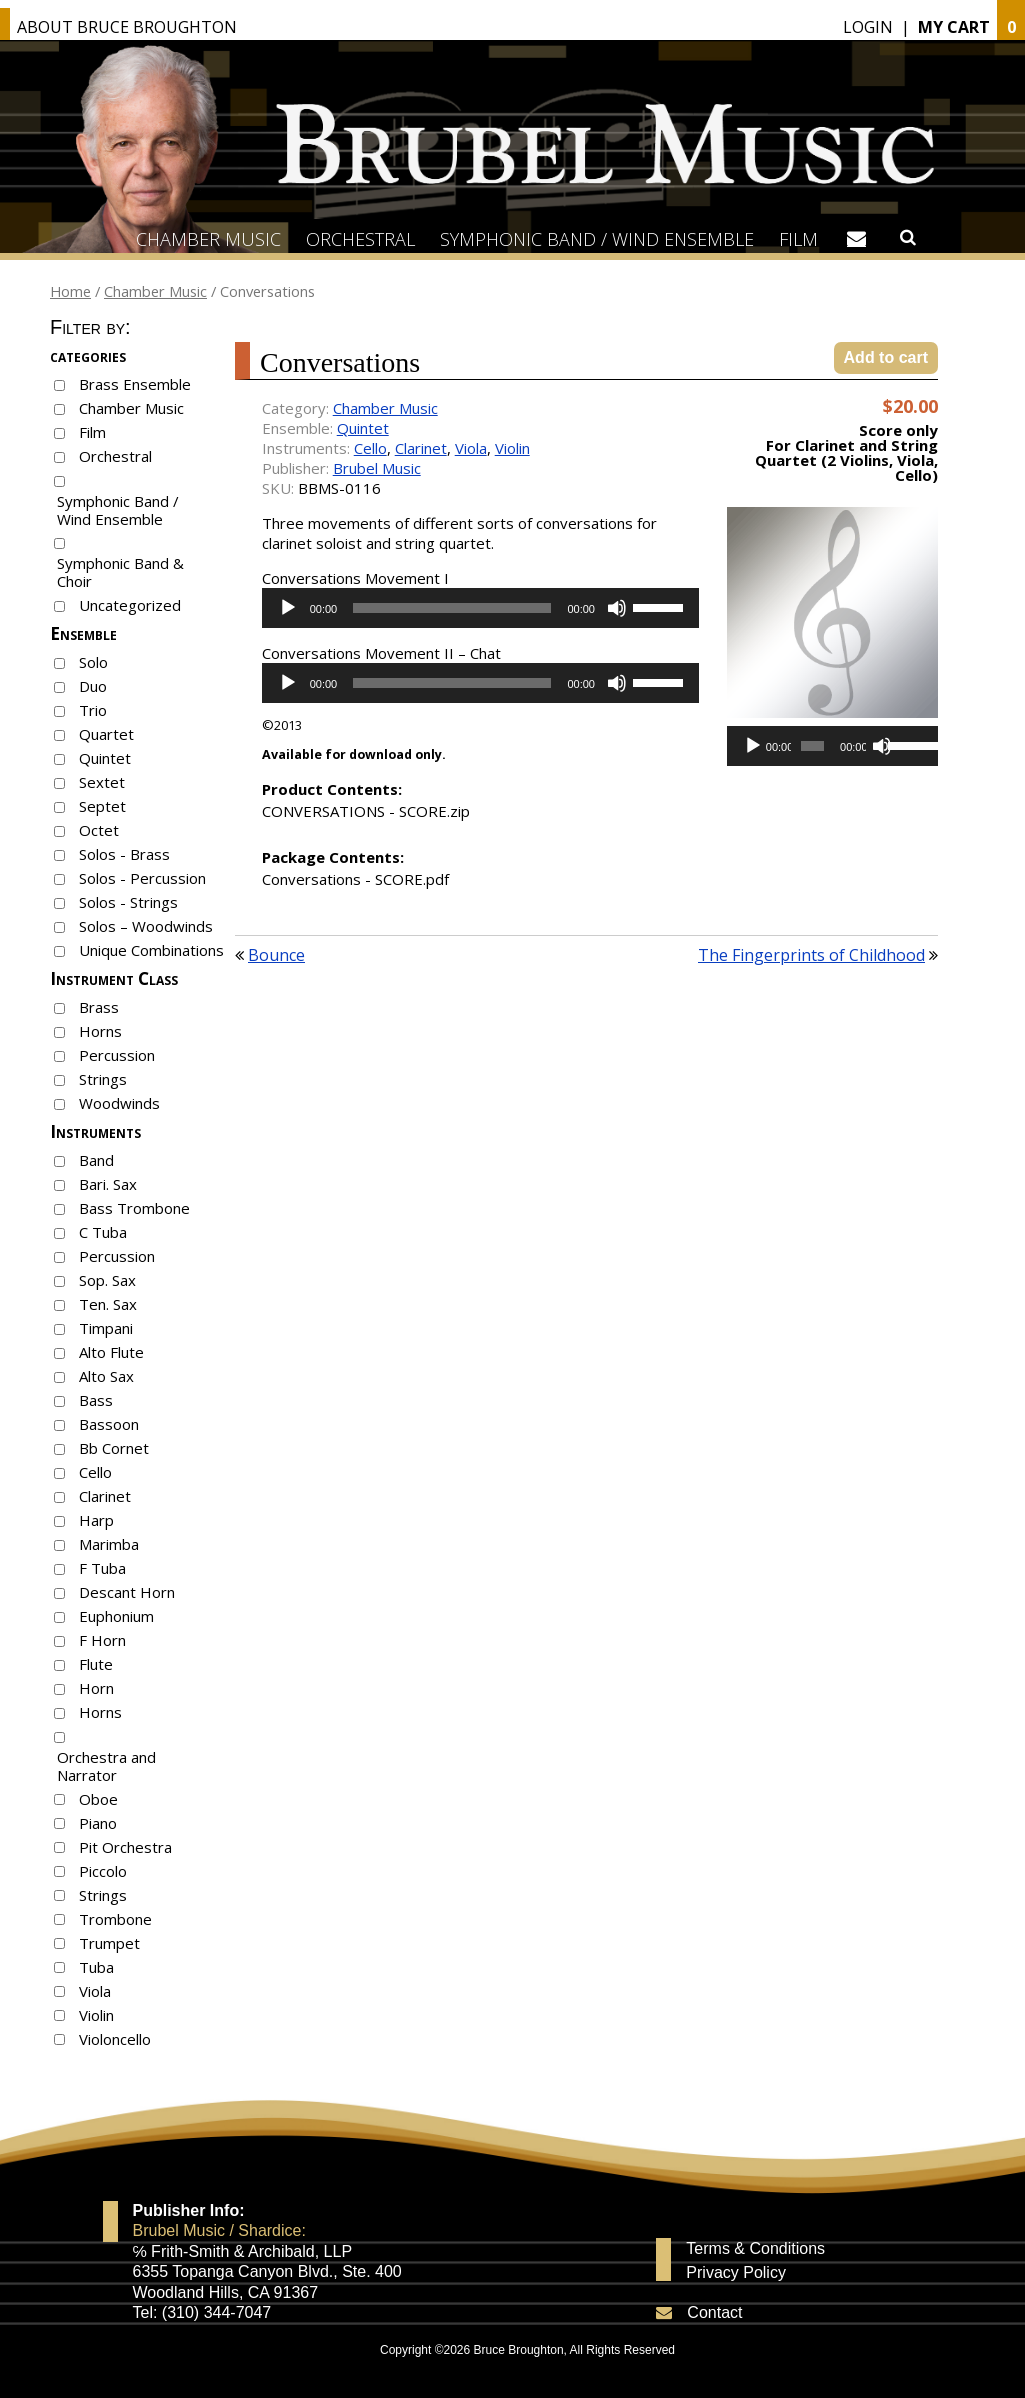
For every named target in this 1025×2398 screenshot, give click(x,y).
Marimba (109, 1544)
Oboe (98, 1799)
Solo (93, 662)
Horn (96, 1688)
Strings (103, 1079)
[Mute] (617, 608)
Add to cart (886, 357)
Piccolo (103, 1871)
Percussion (117, 1055)
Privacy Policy (736, 2273)
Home (70, 291)
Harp (96, 1520)
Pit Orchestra (125, 1847)
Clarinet (105, 1496)
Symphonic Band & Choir (120, 572)
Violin (96, 2015)
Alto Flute (111, 1352)
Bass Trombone (134, 1208)
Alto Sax (106, 1376)
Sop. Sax (107, 1280)
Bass (96, 1400)
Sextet (102, 782)
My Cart (954, 27)
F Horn (102, 1640)
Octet (99, 830)
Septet (102, 806)
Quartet (106, 734)
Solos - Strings (128, 902)
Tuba (96, 1967)
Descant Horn (127, 1592)
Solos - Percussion (142, 878)
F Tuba (102, 1568)
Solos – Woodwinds (146, 926)
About (127, 27)
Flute (96, 1664)
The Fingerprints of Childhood (811, 955)
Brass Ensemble (135, 384)
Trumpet (109, 1943)
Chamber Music (208, 239)
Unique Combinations (151, 950)
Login (868, 27)
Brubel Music (377, 468)
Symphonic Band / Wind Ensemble (597, 239)
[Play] (288, 608)
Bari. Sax (108, 1184)
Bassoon (109, 1424)
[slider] (452, 608)
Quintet (105, 758)
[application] (480, 608)
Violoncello (115, 2039)
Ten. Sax (108, 1304)
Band (96, 1160)
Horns (100, 1031)
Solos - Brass (124, 854)
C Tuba (103, 1232)
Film (798, 239)
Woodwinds (119, 1103)
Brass (99, 1007)
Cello (95, 1472)
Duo (93, 686)
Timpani (106, 1328)
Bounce (276, 955)
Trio (93, 710)
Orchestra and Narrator (106, 1766)
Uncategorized (130, 605)
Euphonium (116, 1616)
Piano (98, 1823)
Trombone (115, 1919)
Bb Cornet (114, 1448)
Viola (95, 1991)
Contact (714, 2312)
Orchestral (360, 239)
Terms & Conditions (755, 2249)
